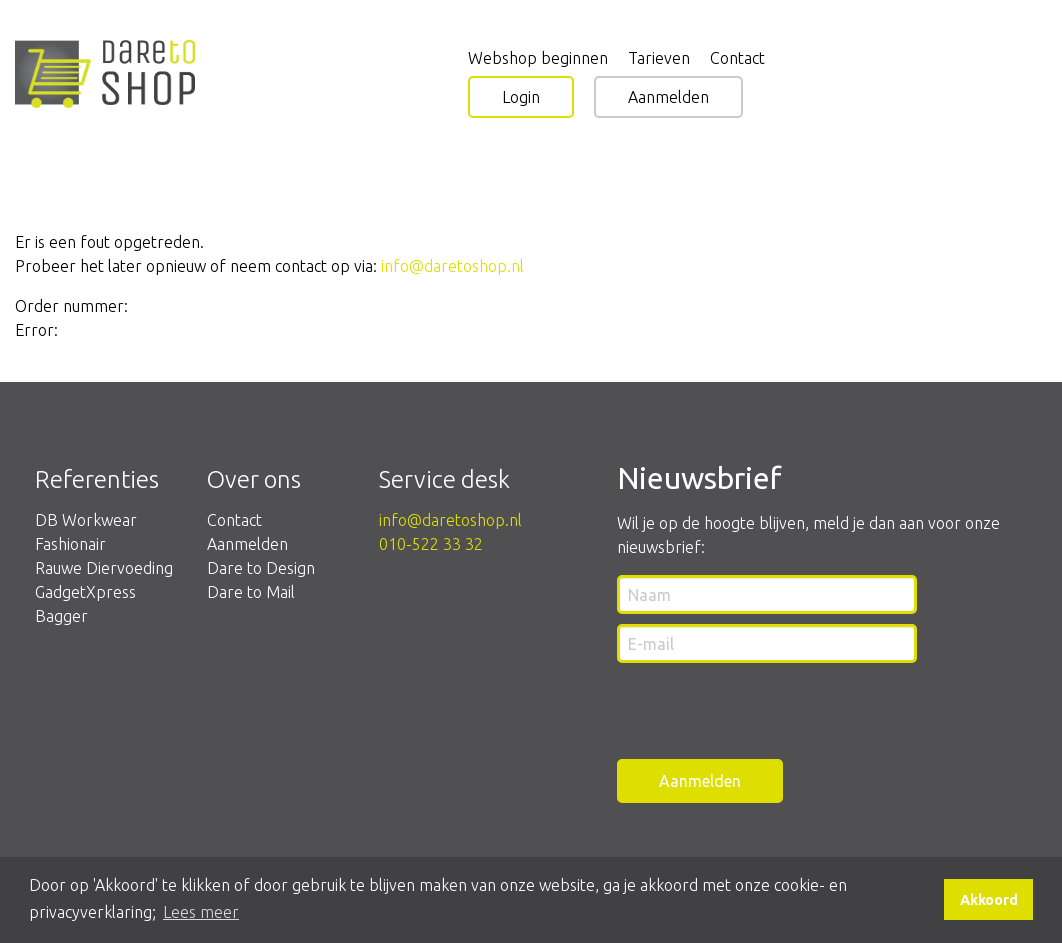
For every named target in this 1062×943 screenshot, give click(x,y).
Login (521, 97)
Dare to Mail (251, 592)
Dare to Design (261, 568)
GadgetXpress (85, 592)
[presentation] (769, 712)
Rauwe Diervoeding (104, 568)
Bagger (61, 616)
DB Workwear (86, 520)
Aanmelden (668, 97)
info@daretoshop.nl (452, 266)
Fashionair (70, 544)
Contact (234, 520)
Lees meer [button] (201, 912)
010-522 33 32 (431, 544)
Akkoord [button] (989, 900)
